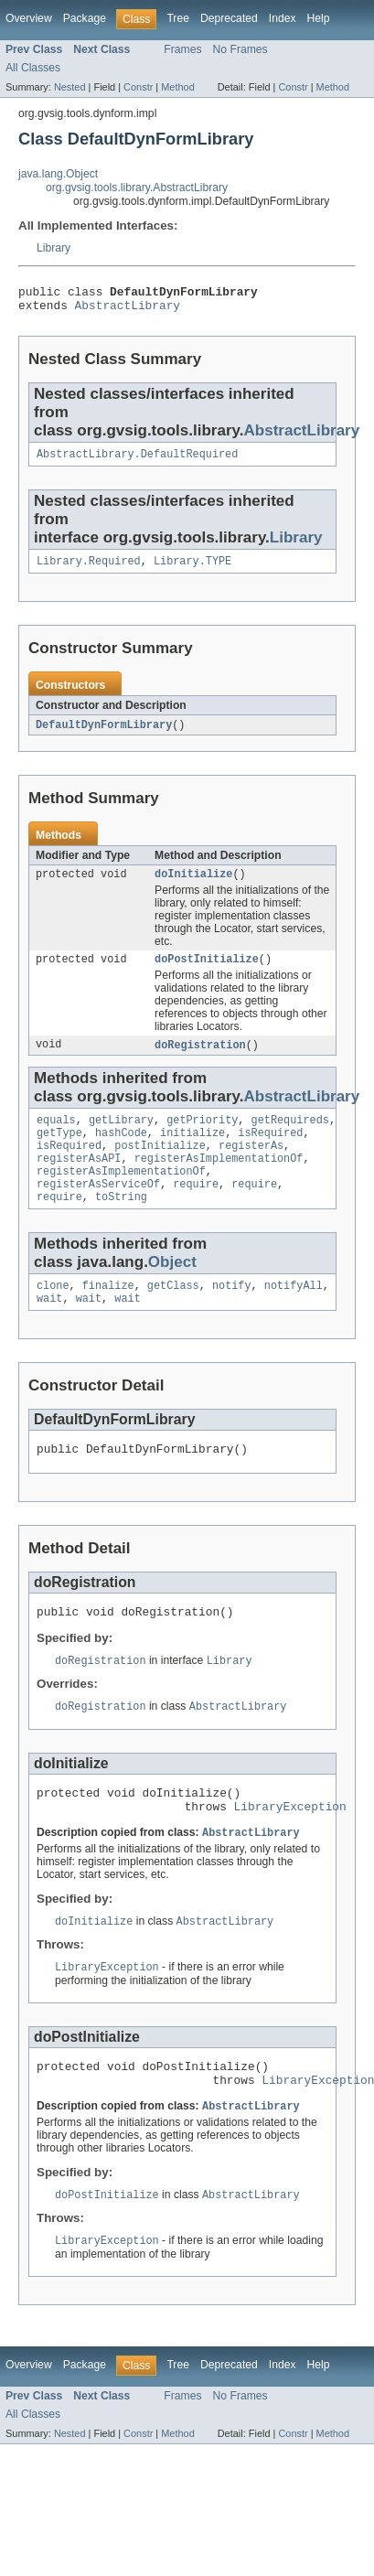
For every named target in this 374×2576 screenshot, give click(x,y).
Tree (177, 18)
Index (282, 18)
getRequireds (290, 1136)
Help (318, 18)
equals (56, 1136)
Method (177, 86)
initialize (192, 1150)
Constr (138, 86)
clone (53, 1314)
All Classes (32, 67)
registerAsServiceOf (98, 1209)
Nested (70, 86)
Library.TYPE (192, 570)
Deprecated (229, 18)
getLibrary (121, 1136)
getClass (173, 1314)
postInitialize (160, 1165)
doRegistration (200, 1059)
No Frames (240, 49)
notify (231, 1314)
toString (121, 1224)
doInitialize (193, 885)
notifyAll (293, 1314)
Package (84, 18)
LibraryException (290, 1849)
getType (59, 1150)
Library (53, 248)
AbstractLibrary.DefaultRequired (137, 461)
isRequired (270, 1150)
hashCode (121, 1150)
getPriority (202, 1136)
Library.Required (89, 570)
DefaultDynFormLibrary (104, 734)
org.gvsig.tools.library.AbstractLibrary (137, 187)
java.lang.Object (58, 173)
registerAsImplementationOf (219, 1180)
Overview (28, 18)
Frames (182, 49)
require (196, 1209)
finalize (108, 1314)
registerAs (251, 1165)
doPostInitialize (207, 972)
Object (172, 1289)
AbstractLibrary (127, 310)
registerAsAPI (79, 1180)
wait (49, 1329)
